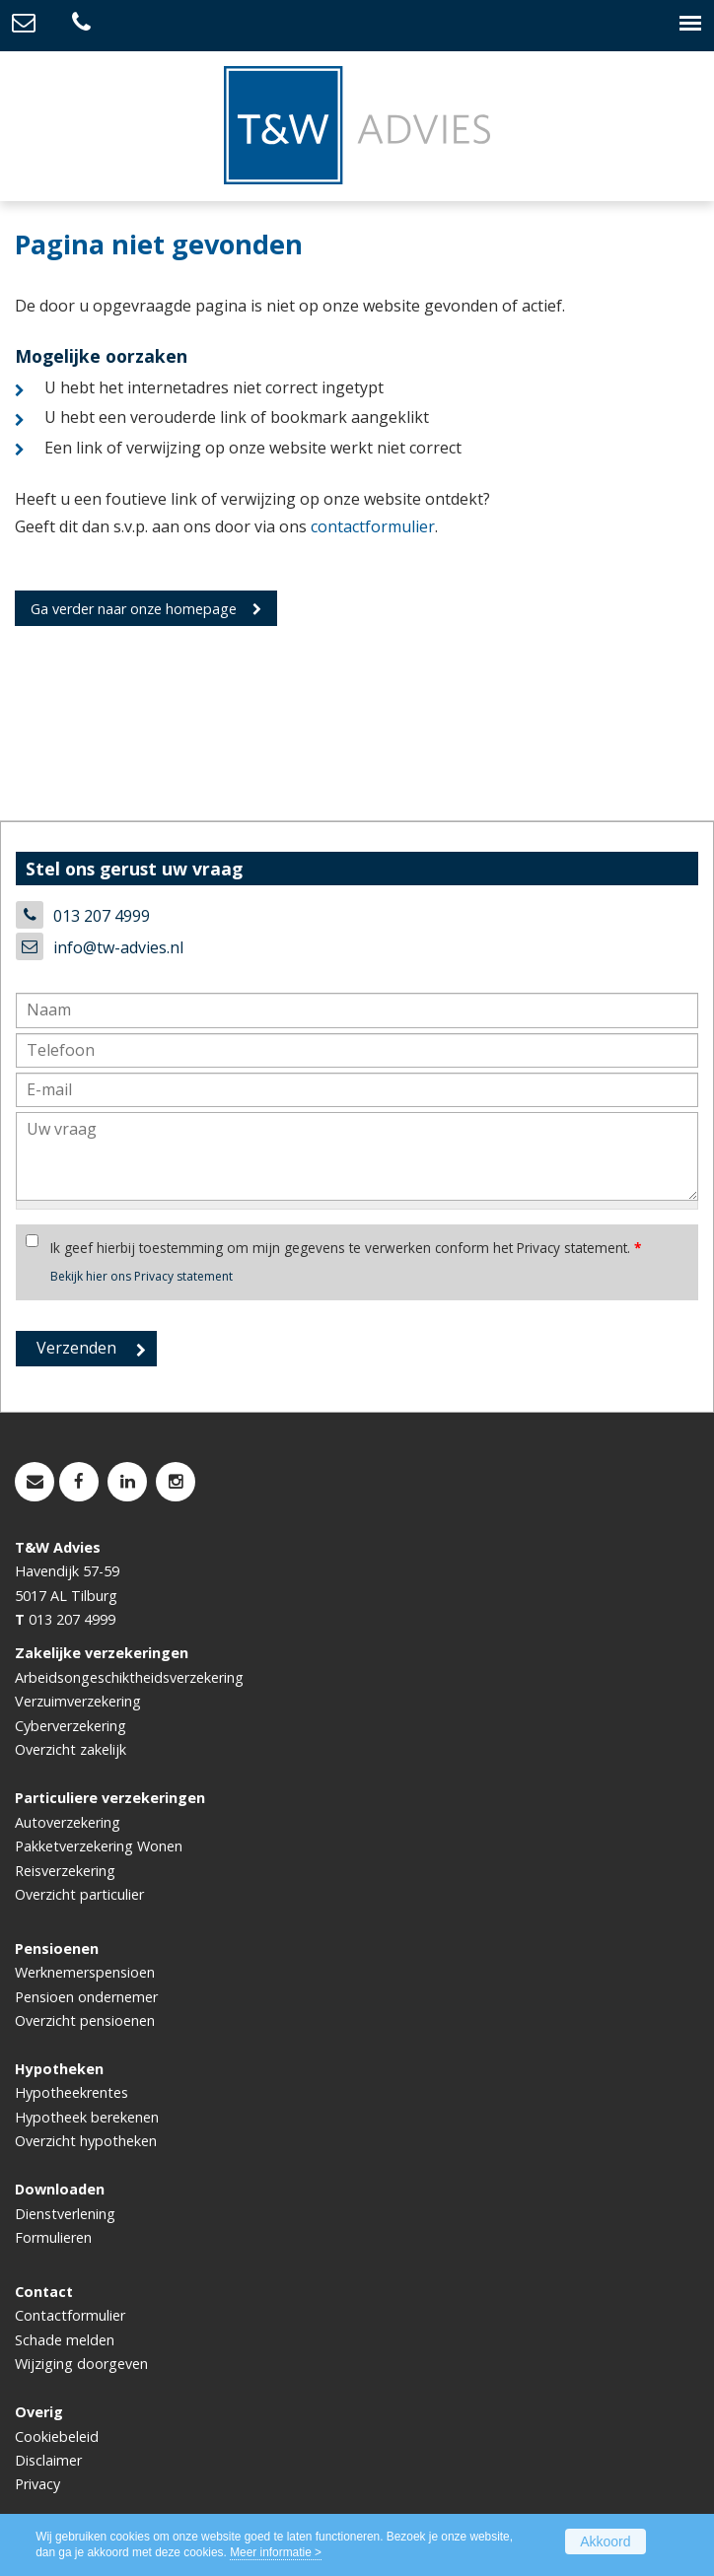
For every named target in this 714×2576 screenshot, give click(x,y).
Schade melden (64, 2340)
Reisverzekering (65, 1870)
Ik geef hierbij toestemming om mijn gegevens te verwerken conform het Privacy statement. (345, 1247)
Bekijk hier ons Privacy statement (141, 1276)
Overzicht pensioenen (85, 2020)
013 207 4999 (101, 916)
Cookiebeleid (57, 2436)
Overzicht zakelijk (70, 1749)
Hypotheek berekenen (87, 2117)
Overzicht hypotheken (86, 2140)
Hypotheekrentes (71, 2092)
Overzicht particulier (79, 1894)
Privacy (37, 2483)
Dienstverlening (65, 2213)
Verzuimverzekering (78, 1701)
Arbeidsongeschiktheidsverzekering (129, 1677)
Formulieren (53, 2237)
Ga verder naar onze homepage (134, 608)
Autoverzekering (67, 1822)
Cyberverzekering (70, 1725)
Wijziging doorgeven (81, 2363)
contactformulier (373, 526)
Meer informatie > (275, 2552)
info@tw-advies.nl (118, 947)
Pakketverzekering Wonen (98, 1846)
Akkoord (605, 2541)
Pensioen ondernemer (86, 1996)
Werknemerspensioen (85, 1972)
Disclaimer (48, 2460)
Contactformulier (70, 2315)
